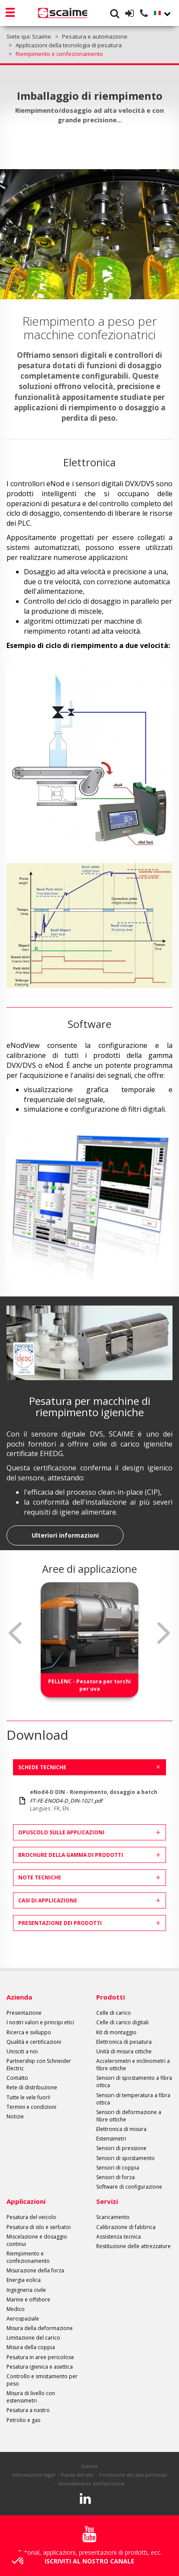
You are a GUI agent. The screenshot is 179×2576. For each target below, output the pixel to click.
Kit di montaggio (116, 2032)
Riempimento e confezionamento (28, 2257)
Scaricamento (113, 2217)
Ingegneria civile (26, 2290)
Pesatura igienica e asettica (40, 2366)
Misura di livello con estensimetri (31, 2396)
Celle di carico (113, 2012)
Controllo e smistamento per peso (42, 2380)
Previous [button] (15, 1633)
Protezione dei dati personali (133, 2474)
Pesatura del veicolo (31, 2217)
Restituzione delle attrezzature (133, 2246)
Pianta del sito (77, 2474)
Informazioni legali (33, 2474)
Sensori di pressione (121, 2148)
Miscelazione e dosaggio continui (37, 2240)
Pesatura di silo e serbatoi (39, 2227)
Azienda (19, 1997)
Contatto (17, 2078)
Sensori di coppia (117, 2167)
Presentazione (24, 2012)
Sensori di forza (115, 2177)
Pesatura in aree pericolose (40, 2357)
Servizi (107, 2201)
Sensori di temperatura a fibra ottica (133, 2099)
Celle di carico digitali (122, 2022)
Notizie (15, 2116)
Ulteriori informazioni (65, 1535)
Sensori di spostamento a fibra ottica (134, 2081)
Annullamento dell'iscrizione (92, 2483)
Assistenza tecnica (118, 2236)
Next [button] (163, 1633)
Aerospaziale (23, 2318)
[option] (89, 1639)
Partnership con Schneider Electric (39, 2064)
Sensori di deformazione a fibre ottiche (128, 2115)
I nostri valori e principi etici (40, 2022)
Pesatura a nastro (28, 2410)
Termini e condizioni (31, 2107)
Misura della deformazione (40, 2328)
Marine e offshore (28, 2299)
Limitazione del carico (33, 2337)
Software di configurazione (129, 2186)
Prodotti (110, 1997)
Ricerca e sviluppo (29, 2032)
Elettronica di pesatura (124, 2042)
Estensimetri (111, 2138)
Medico (16, 2309)
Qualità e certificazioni (34, 2042)
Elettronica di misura (121, 2129)
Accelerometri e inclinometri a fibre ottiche (133, 2064)
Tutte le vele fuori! (28, 2097)
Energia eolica (24, 2280)
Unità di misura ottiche (124, 2051)
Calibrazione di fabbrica (126, 2227)
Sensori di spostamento (125, 2158)
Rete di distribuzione (32, 2087)
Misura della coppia (31, 2347)
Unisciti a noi (22, 2051)
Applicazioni (26, 2201)
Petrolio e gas (23, 2420)
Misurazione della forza (35, 2270)
